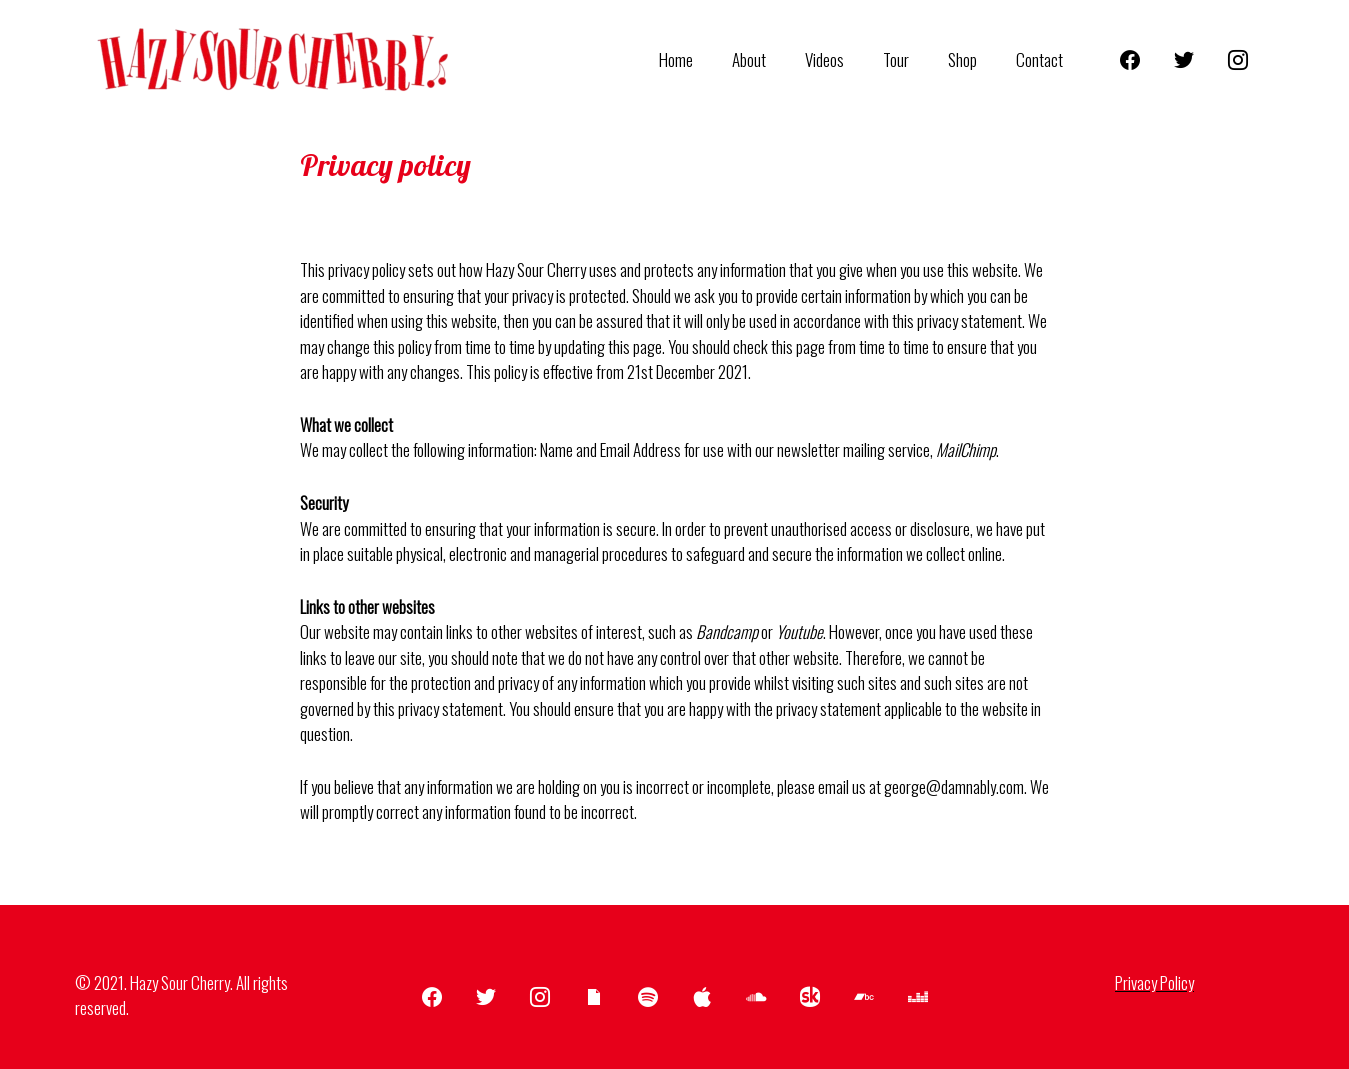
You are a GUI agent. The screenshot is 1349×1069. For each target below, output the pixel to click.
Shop (970, 59)
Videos (842, 59)
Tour (909, 59)
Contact (1042, 59)
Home (704, 59)
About (772, 59)
